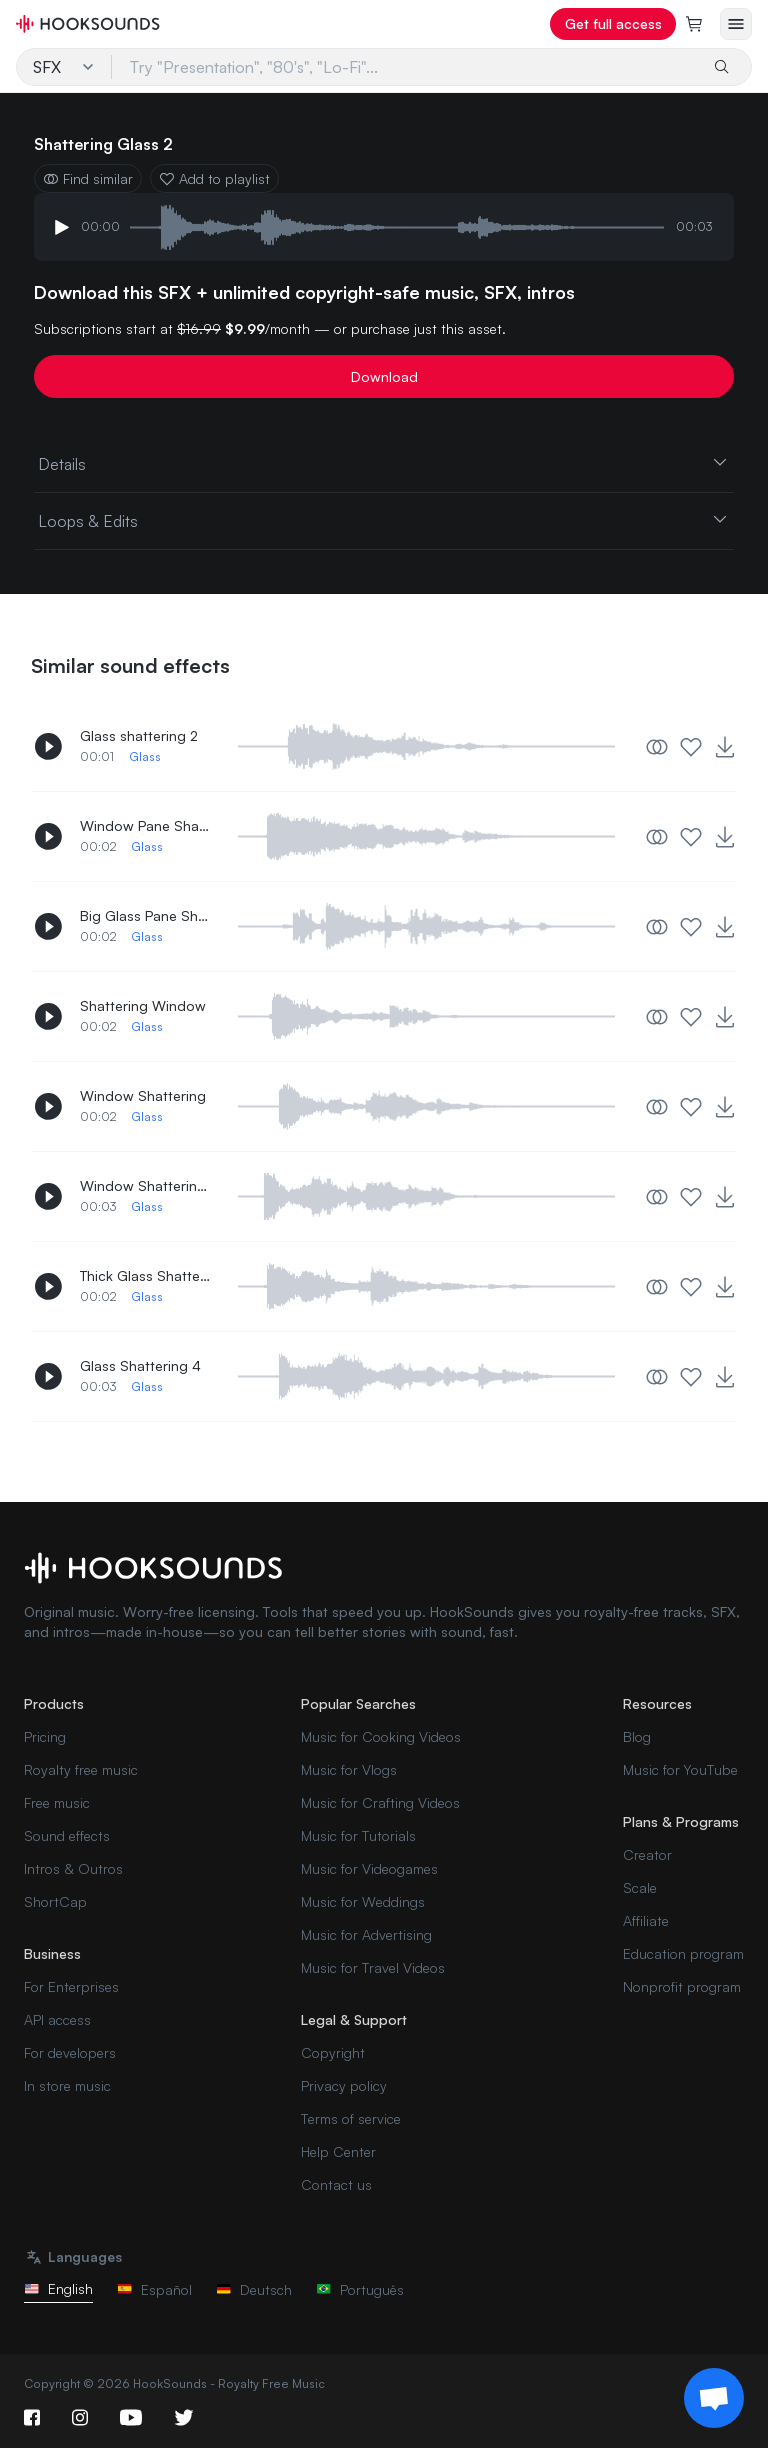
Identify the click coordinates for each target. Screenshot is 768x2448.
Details (384, 463)
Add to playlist (214, 178)
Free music (57, 1802)
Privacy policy (344, 2085)
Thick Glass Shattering (145, 1275)
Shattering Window (143, 1005)
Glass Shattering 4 (140, 1365)
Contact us (336, 2184)
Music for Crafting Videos (380, 1802)
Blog (637, 1736)
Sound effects (67, 1835)
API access (57, 2019)
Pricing (45, 1736)
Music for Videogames (369, 1868)
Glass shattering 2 (139, 735)
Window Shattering (143, 1095)
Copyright (333, 2052)
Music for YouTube (680, 1769)
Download (384, 376)
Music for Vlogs (349, 1769)
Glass (145, 756)
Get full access (613, 23)
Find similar (88, 178)
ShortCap (55, 1901)
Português (360, 2289)
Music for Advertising (366, 1934)
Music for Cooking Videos (381, 1736)
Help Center (338, 2151)
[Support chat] (714, 2398)
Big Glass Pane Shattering (145, 915)
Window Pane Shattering (145, 825)
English (58, 2288)
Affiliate (646, 1920)
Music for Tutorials (358, 1835)
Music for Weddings (363, 1901)
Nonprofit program (682, 1986)
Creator (647, 1854)
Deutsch (254, 2289)
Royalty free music (81, 1769)
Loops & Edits (384, 520)
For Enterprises (71, 1986)
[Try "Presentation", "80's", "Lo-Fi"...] (405, 67)
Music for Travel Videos (373, 1967)
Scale (640, 1887)
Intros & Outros (73, 1868)
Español (154, 2289)
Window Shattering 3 (145, 1185)
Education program (683, 1953)
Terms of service (351, 2118)
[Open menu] (736, 24)
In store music (67, 2085)
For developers (70, 2052)
